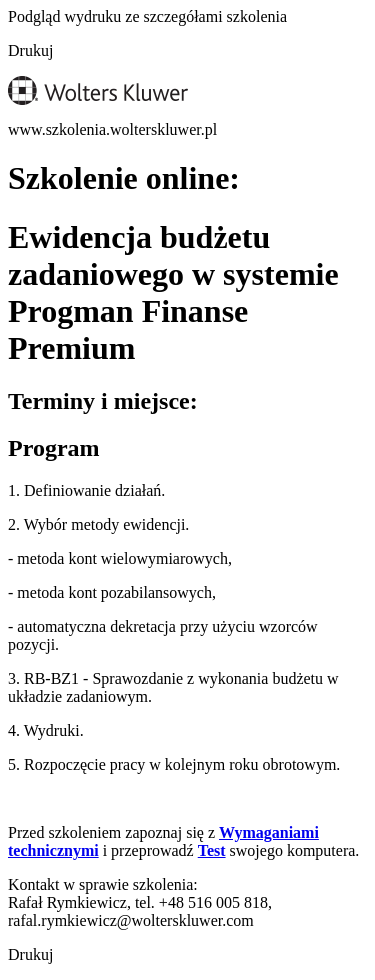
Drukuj (30, 50)
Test (212, 850)
